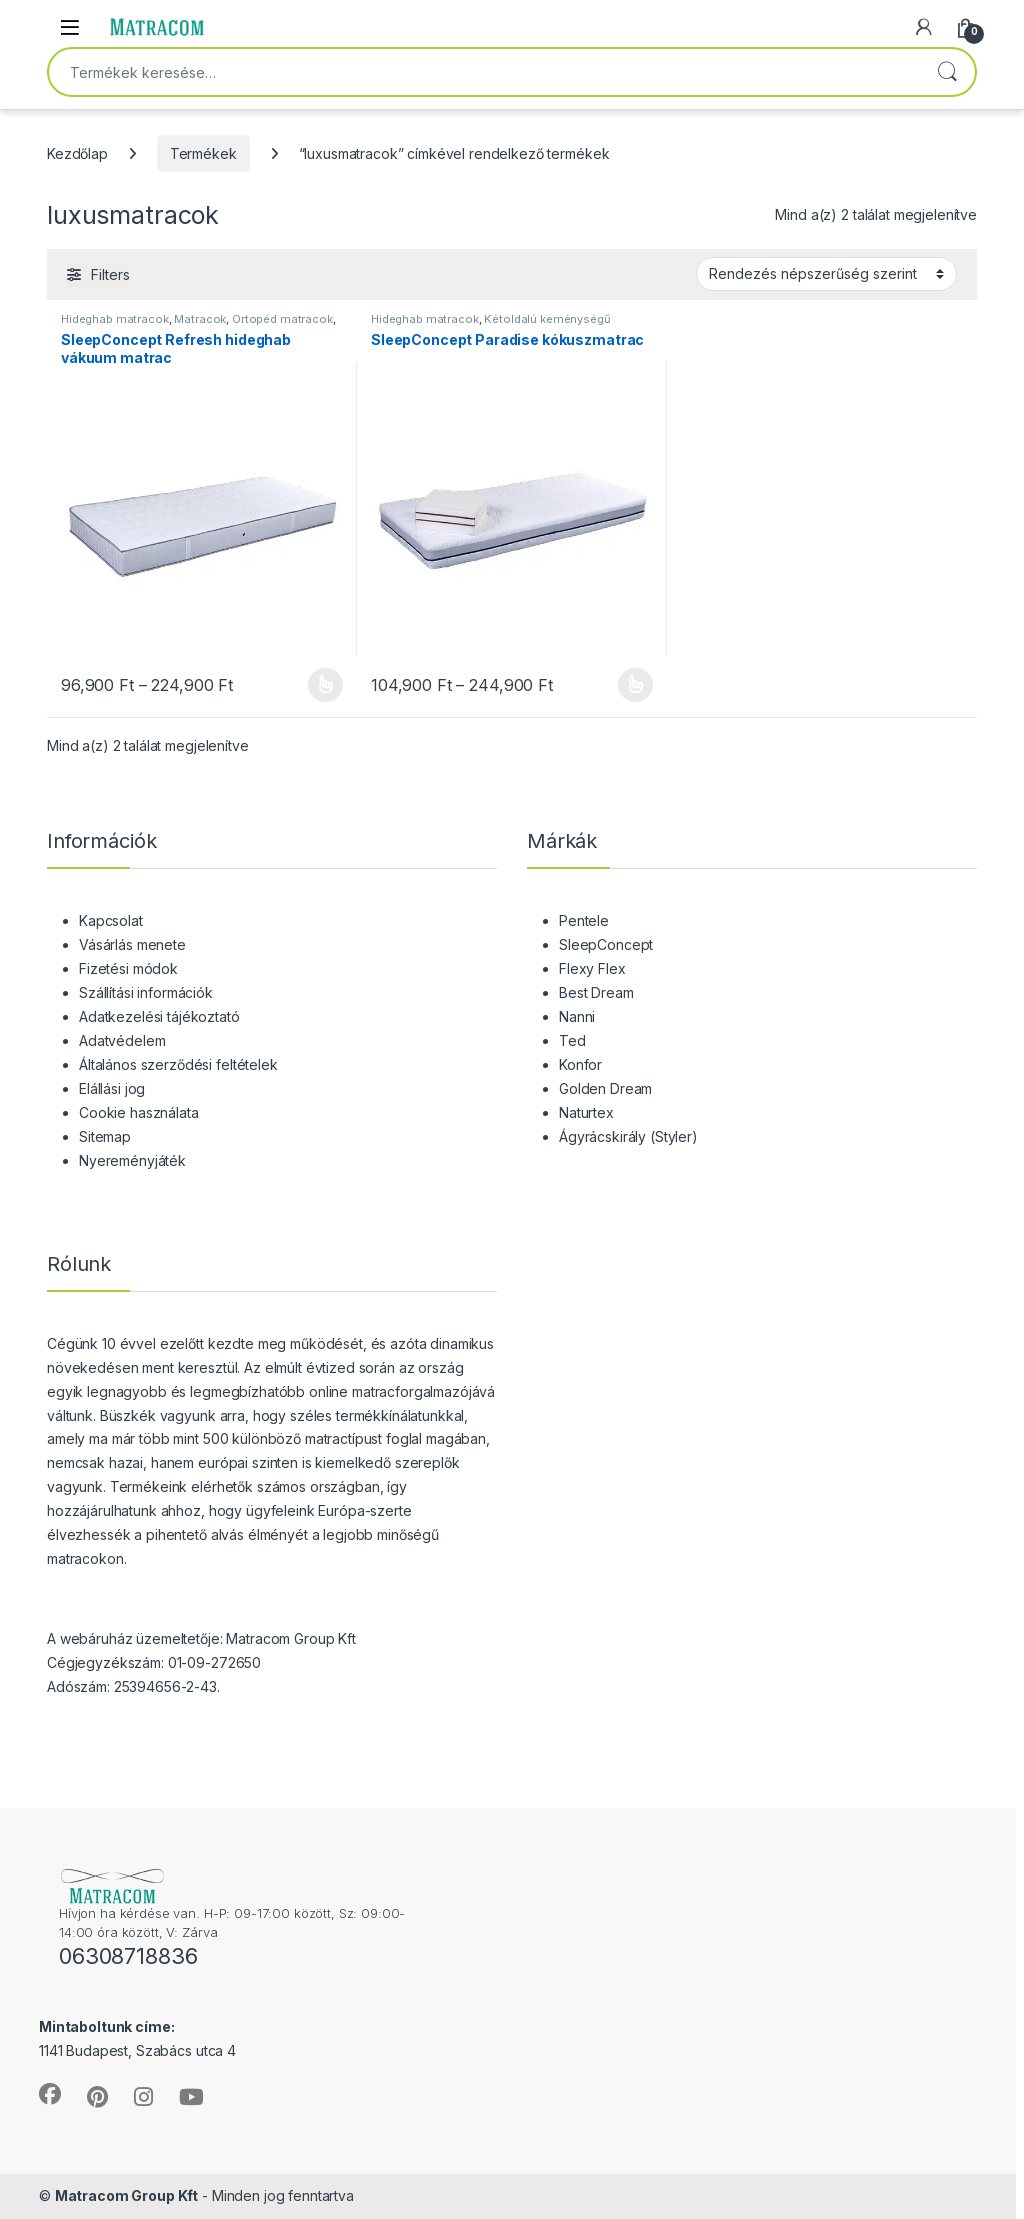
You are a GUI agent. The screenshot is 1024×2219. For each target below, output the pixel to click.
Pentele (584, 920)
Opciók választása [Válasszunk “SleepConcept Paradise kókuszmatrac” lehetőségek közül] (635, 685)
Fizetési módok (128, 968)
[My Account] (924, 27)
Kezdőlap (77, 153)
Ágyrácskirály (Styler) (628, 1136)
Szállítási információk (146, 992)
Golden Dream (605, 1088)
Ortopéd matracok (282, 319)
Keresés (947, 72)
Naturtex (586, 1112)
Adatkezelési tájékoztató (159, 1016)
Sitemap (105, 1136)
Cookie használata (139, 1112)
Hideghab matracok (115, 319)
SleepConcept (606, 944)
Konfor (580, 1064)
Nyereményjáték (132, 1160)
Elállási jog (112, 1088)
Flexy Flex (592, 968)
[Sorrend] (826, 274)
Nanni (577, 1016)
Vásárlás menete (132, 944)
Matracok (200, 319)
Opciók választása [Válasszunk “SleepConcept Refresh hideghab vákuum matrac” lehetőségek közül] (325, 685)
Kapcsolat (111, 920)
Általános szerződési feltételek (178, 1064)
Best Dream (596, 992)
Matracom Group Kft (126, 2195)
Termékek (203, 153)
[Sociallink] (50, 2094)
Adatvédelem (122, 1040)
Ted (572, 1040)
